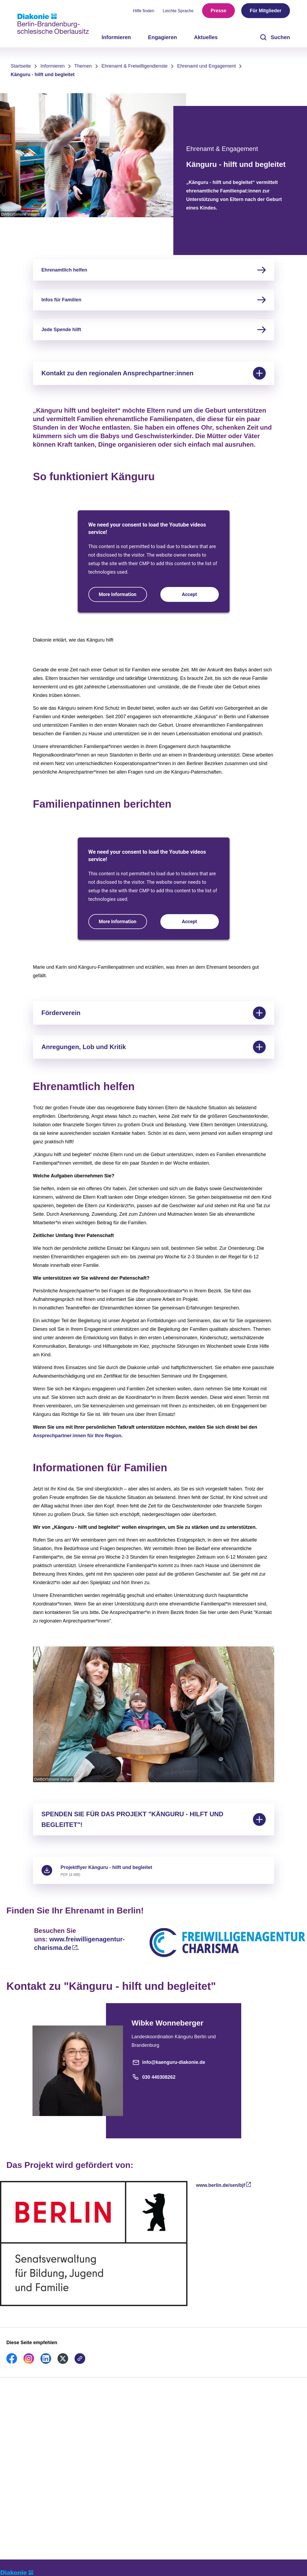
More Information (117, 594)
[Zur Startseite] (53, 23)
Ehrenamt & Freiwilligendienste (134, 66)
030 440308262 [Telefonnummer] (153, 2077)
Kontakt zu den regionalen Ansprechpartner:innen (154, 373)
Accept (189, 594)
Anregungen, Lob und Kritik (154, 1047)
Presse (218, 10)
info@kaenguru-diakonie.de (168, 2062)
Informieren (52, 66)
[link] (11, 2362)
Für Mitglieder (265, 10)
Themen (83, 66)
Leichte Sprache (178, 11)
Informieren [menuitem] (116, 37)
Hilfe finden (143, 11)
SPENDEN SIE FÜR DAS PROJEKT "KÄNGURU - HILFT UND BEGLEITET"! (154, 1819)
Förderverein (154, 1012)
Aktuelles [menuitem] (206, 37)
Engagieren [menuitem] (162, 37)
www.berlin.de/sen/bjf (220, 2185)
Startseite (21, 66)
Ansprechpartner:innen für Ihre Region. (78, 1435)
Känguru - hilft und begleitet (43, 74)
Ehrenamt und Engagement (206, 66)
